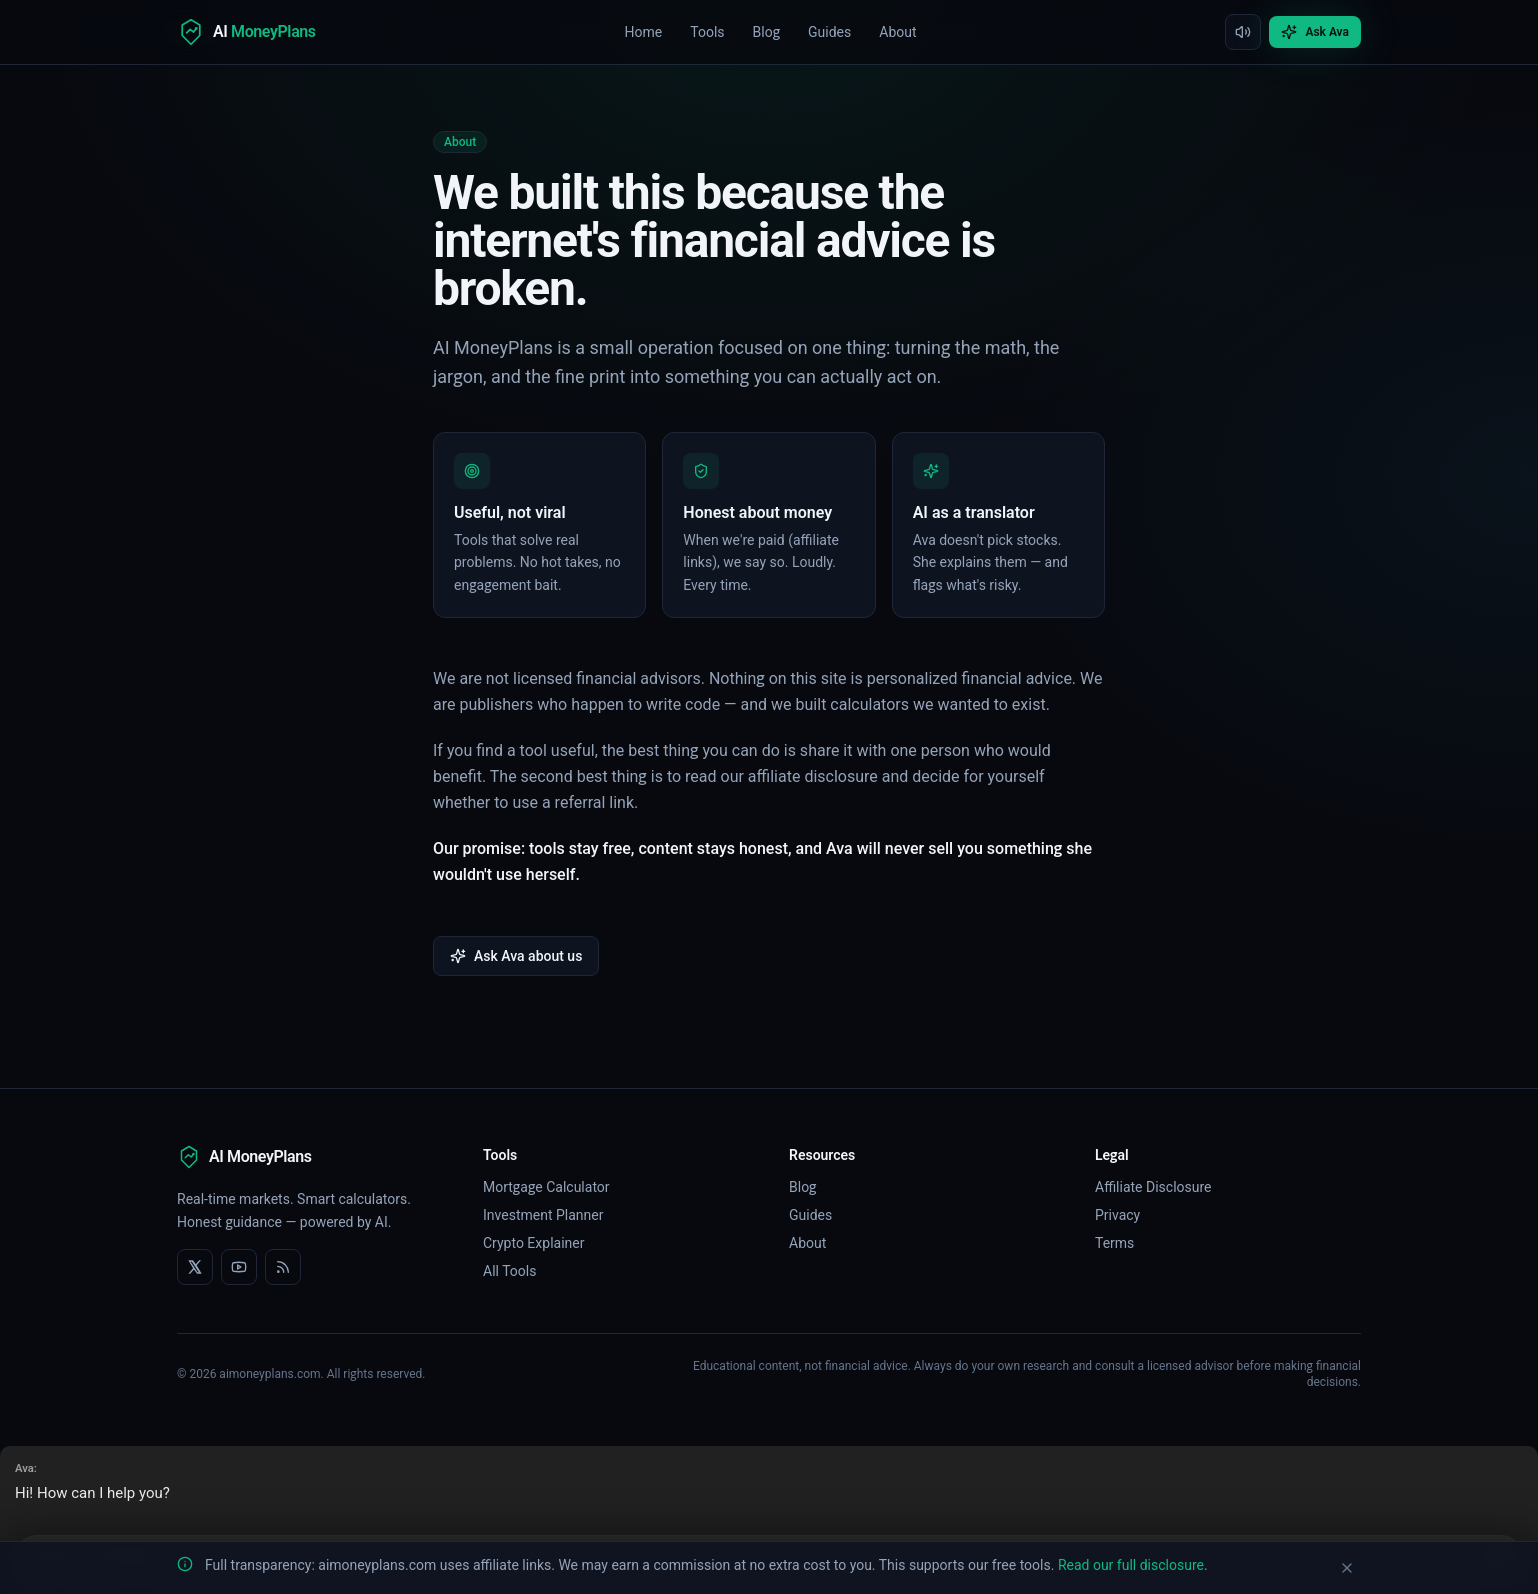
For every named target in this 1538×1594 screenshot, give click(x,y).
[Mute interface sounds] (1243, 32)
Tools (707, 32)
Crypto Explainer (533, 1243)
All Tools (509, 1271)
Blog (767, 32)
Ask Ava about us (516, 956)
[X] (195, 1267)
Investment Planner (543, 1215)
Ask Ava (1315, 32)
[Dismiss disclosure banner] (1347, 1568)
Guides (829, 32)
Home (644, 32)
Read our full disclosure (1131, 1565)
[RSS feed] (283, 1267)
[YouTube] (239, 1267)
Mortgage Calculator (546, 1187)
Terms (1114, 1243)
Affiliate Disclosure (1153, 1187)
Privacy (1117, 1215)
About (897, 32)
